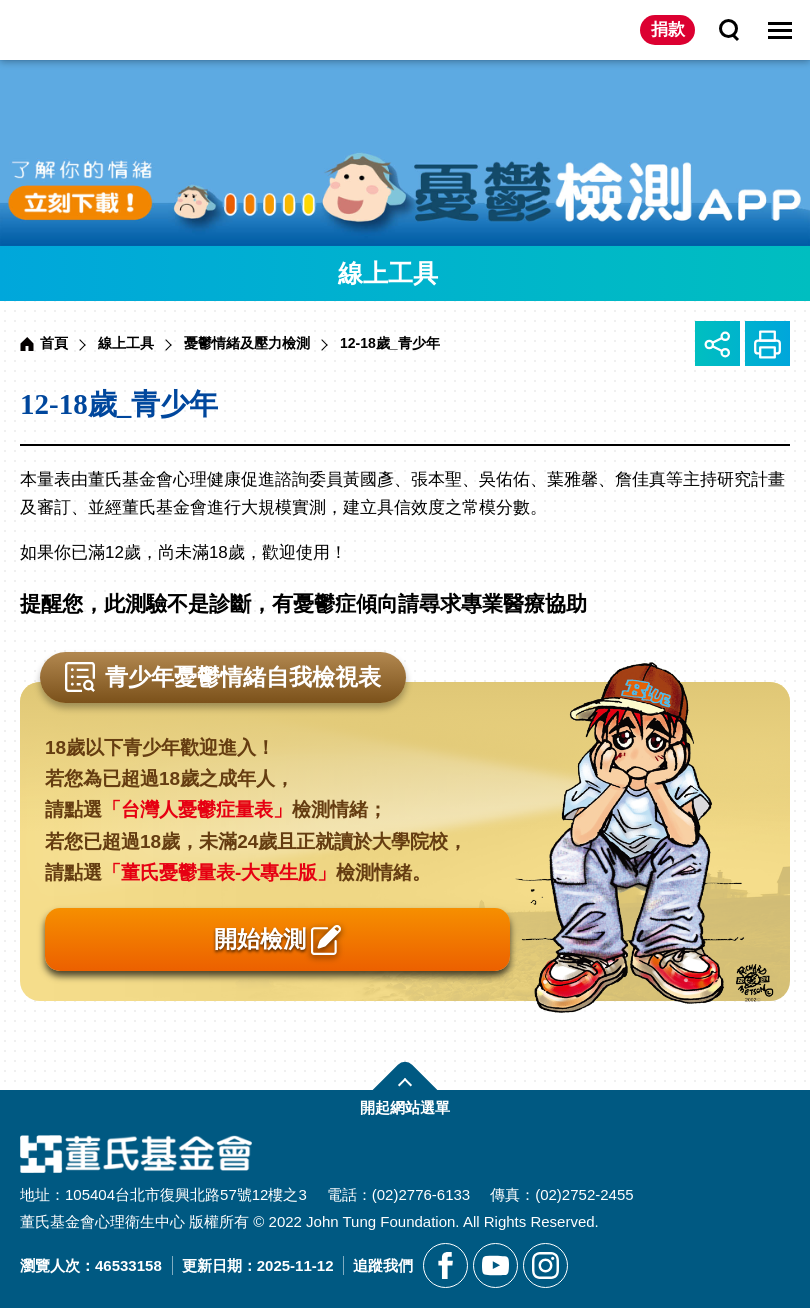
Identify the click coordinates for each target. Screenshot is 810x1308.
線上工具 (126, 343)
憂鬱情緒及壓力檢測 (247, 343)
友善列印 (767, 343)
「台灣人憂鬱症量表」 (197, 809)
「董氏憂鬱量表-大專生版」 (219, 872)
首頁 (54, 343)
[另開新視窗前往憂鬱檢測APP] (405, 153)
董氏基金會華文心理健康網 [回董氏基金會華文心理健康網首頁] (99, 30)
